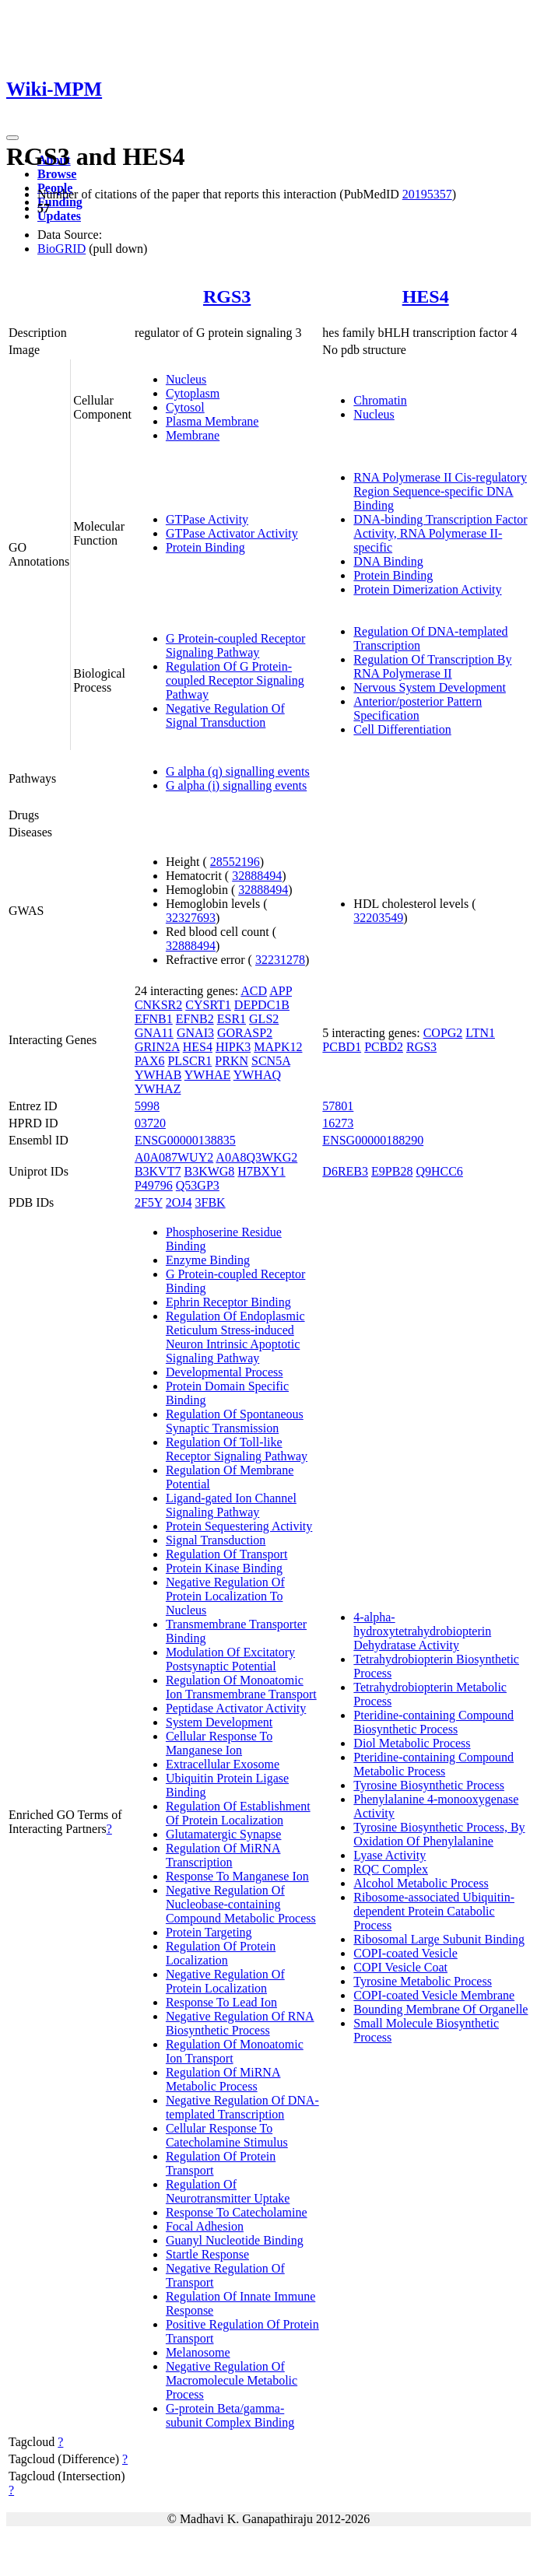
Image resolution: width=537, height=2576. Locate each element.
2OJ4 (179, 1202)
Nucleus (186, 379)
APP (280, 990)
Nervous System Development (429, 687)
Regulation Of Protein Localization (221, 1953)
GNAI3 (195, 1032)
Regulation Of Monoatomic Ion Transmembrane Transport (241, 1687)
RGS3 (227, 296)
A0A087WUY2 (174, 1157)
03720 (150, 1123)
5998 (147, 1106)
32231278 (280, 959)
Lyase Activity (389, 1855)
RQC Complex (390, 1869)
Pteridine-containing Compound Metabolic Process (433, 1764)
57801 (337, 1106)
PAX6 (150, 1060)
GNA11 (154, 1032)
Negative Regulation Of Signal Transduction (225, 715)
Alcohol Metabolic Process (420, 1883)
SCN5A (270, 1060)
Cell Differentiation (402, 729)
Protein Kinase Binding (224, 1568)
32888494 (257, 875)
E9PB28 (391, 1171)
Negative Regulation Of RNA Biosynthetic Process (240, 2023)
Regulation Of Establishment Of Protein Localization (238, 1813)
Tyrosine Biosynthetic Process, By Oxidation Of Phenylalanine (439, 1834)
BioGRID (61, 248)
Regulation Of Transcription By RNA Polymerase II (432, 666)
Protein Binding (205, 547)
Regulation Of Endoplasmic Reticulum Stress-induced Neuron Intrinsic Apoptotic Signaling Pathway (235, 1337)
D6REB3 (345, 1171)
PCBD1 (341, 1046)
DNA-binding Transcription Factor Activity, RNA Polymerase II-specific (440, 533)
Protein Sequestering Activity (239, 1526)
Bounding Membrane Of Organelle (440, 2009)
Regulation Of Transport (226, 1554)
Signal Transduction (215, 1540)
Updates (59, 216)
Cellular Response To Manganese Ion (219, 1743)
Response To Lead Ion (221, 2002)
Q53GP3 (197, 1185)
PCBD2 (383, 1046)
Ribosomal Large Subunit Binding (439, 1939)
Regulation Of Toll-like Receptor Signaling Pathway (236, 1449)
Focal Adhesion (205, 2226)
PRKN (231, 1060)
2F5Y (149, 1202)
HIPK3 (233, 1046)
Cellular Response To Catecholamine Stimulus (227, 2135)
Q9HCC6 (439, 1171)
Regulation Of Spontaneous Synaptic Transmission (235, 1421)
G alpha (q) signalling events (238, 771)
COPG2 (443, 1032)
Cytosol (185, 407)
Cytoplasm (192, 393)
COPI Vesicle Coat (400, 1967)
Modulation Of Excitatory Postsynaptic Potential (230, 1659)
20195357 (427, 194)
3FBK (210, 1202)
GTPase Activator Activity (232, 533)
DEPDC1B (262, 1004)
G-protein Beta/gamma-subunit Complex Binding (230, 2415)
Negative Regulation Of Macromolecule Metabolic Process (231, 2380)
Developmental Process (224, 1372)
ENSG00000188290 (372, 1140)
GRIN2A (157, 1046)
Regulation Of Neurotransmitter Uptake (228, 2191)
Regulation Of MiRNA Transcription (223, 1855)
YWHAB (158, 1074)
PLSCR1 (189, 1060)
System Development (219, 1722)
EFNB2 (195, 1018)
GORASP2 (244, 1032)
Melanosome (198, 2352)
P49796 (154, 1185)
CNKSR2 (158, 1004)
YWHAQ (257, 1074)
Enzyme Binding (208, 1260)
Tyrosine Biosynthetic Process (428, 1785)
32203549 (378, 917)
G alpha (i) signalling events (236, 785)
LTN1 (480, 1032)
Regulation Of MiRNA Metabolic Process (223, 2079)
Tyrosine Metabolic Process (422, 1981)
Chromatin (379, 400)
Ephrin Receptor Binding (228, 1302)
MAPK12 (278, 1046)
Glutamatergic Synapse (224, 1834)
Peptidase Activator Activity (236, 1708)
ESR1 (231, 1018)
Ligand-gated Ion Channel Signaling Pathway (231, 1505)
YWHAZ (158, 1088)
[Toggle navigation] (12, 137)
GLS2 (264, 1018)
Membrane (192, 435)
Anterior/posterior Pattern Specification (417, 708)
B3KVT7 (158, 1171)
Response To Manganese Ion (237, 1876)
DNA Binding (388, 561)
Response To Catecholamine (236, 2212)
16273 (337, 1123)
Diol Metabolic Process (411, 1743)
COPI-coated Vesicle (405, 1953)
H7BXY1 (261, 1171)
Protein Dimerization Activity (427, 589)
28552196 (235, 861)
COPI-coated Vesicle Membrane (433, 1995)
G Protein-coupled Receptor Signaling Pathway (236, 645)
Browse (56, 173)
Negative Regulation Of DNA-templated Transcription (242, 2107)
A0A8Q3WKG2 (256, 1157)
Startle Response (207, 2254)
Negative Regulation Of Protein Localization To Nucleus (225, 1596)
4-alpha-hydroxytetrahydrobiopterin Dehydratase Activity (422, 1631)
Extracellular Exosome (222, 1764)
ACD (253, 990)
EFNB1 (154, 1018)
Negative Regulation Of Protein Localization (225, 1981)
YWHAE (207, 1074)
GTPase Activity (207, 519)
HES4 (425, 296)
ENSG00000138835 (185, 1140)
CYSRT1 (208, 1004)
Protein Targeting (209, 1932)
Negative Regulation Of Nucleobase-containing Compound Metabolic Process (241, 1904)
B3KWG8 (209, 1171)
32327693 (191, 917)
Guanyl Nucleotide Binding (235, 2240)
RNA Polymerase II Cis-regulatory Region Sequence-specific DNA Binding (440, 491)
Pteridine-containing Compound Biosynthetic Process (433, 1722)
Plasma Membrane (212, 421)
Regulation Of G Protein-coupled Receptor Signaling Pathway (235, 680)
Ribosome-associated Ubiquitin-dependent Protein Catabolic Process (433, 1911)
